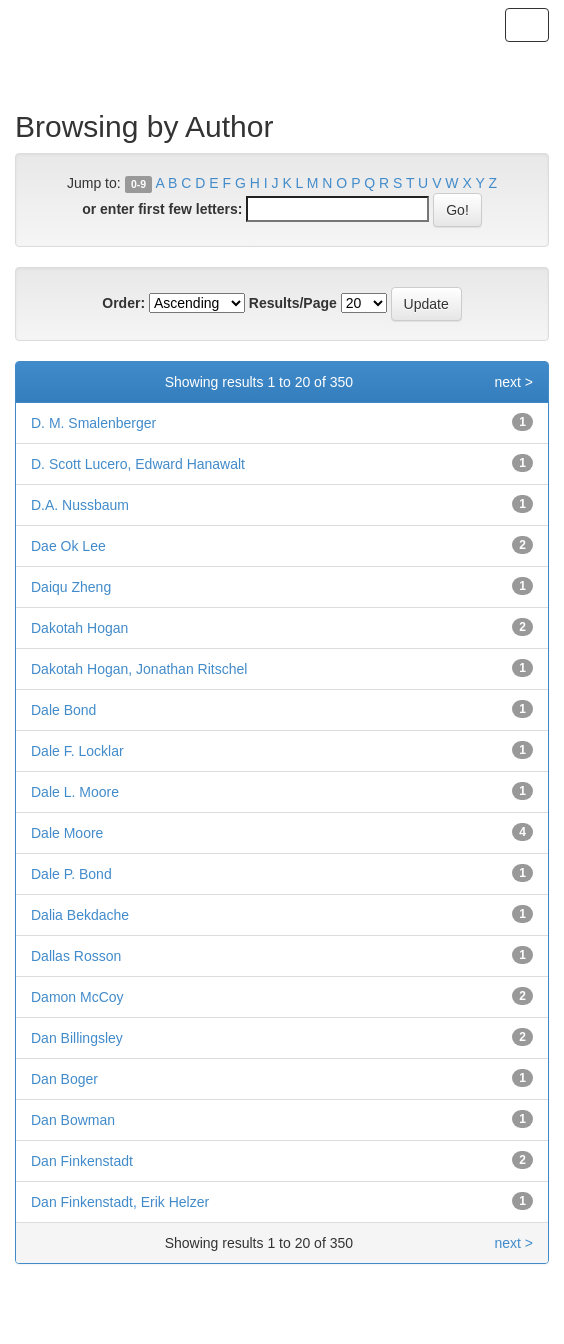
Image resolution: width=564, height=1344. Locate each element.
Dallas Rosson (76, 956)
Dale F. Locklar (77, 751)
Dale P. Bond (71, 874)
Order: (123, 303)
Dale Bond (63, 710)
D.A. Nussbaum (80, 505)
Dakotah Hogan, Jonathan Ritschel (139, 669)
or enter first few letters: (162, 209)
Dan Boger (64, 1079)
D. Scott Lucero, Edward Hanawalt (138, 464)
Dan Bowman (73, 1120)
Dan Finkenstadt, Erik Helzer (120, 1202)
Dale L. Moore (75, 792)
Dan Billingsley (77, 1038)
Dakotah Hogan (79, 628)
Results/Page (293, 303)
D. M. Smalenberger (93, 423)
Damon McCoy (77, 997)
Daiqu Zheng (71, 587)
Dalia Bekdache (80, 915)
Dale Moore (67, 833)
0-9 (138, 184)
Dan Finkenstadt (82, 1161)
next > (513, 382)
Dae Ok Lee (68, 546)
